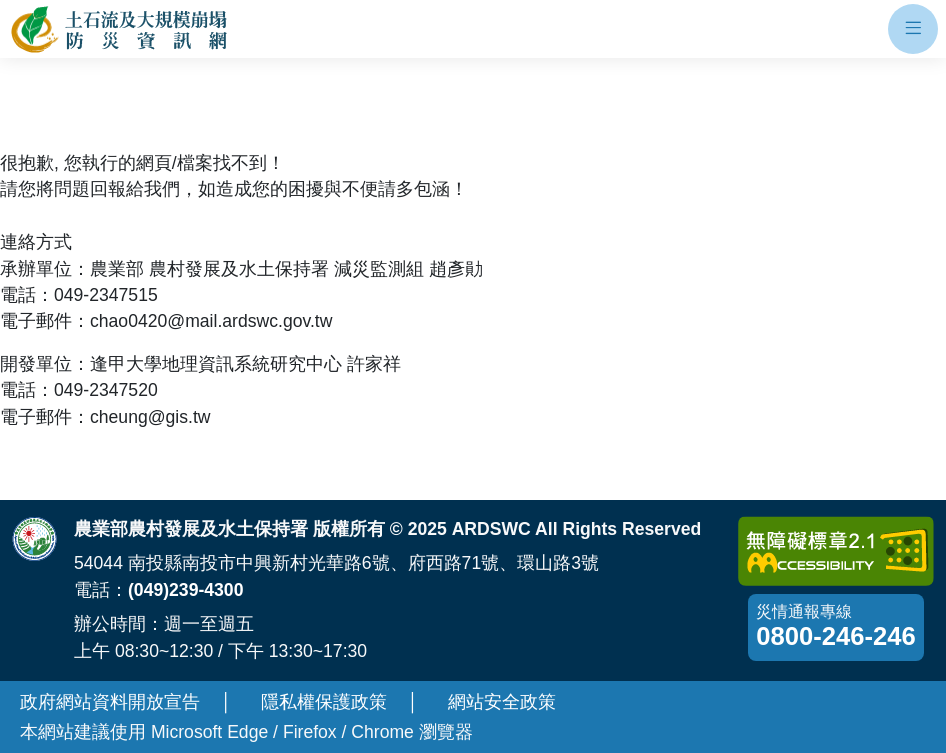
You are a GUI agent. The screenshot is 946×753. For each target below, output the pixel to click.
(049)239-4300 (185, 590)
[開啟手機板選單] (913, 29)
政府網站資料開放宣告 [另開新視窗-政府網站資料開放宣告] (110, 702)
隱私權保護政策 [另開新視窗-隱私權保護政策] (324, 702)
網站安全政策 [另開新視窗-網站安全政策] (502, 702)
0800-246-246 (835, 636)
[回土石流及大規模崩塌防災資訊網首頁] (120, 29)
